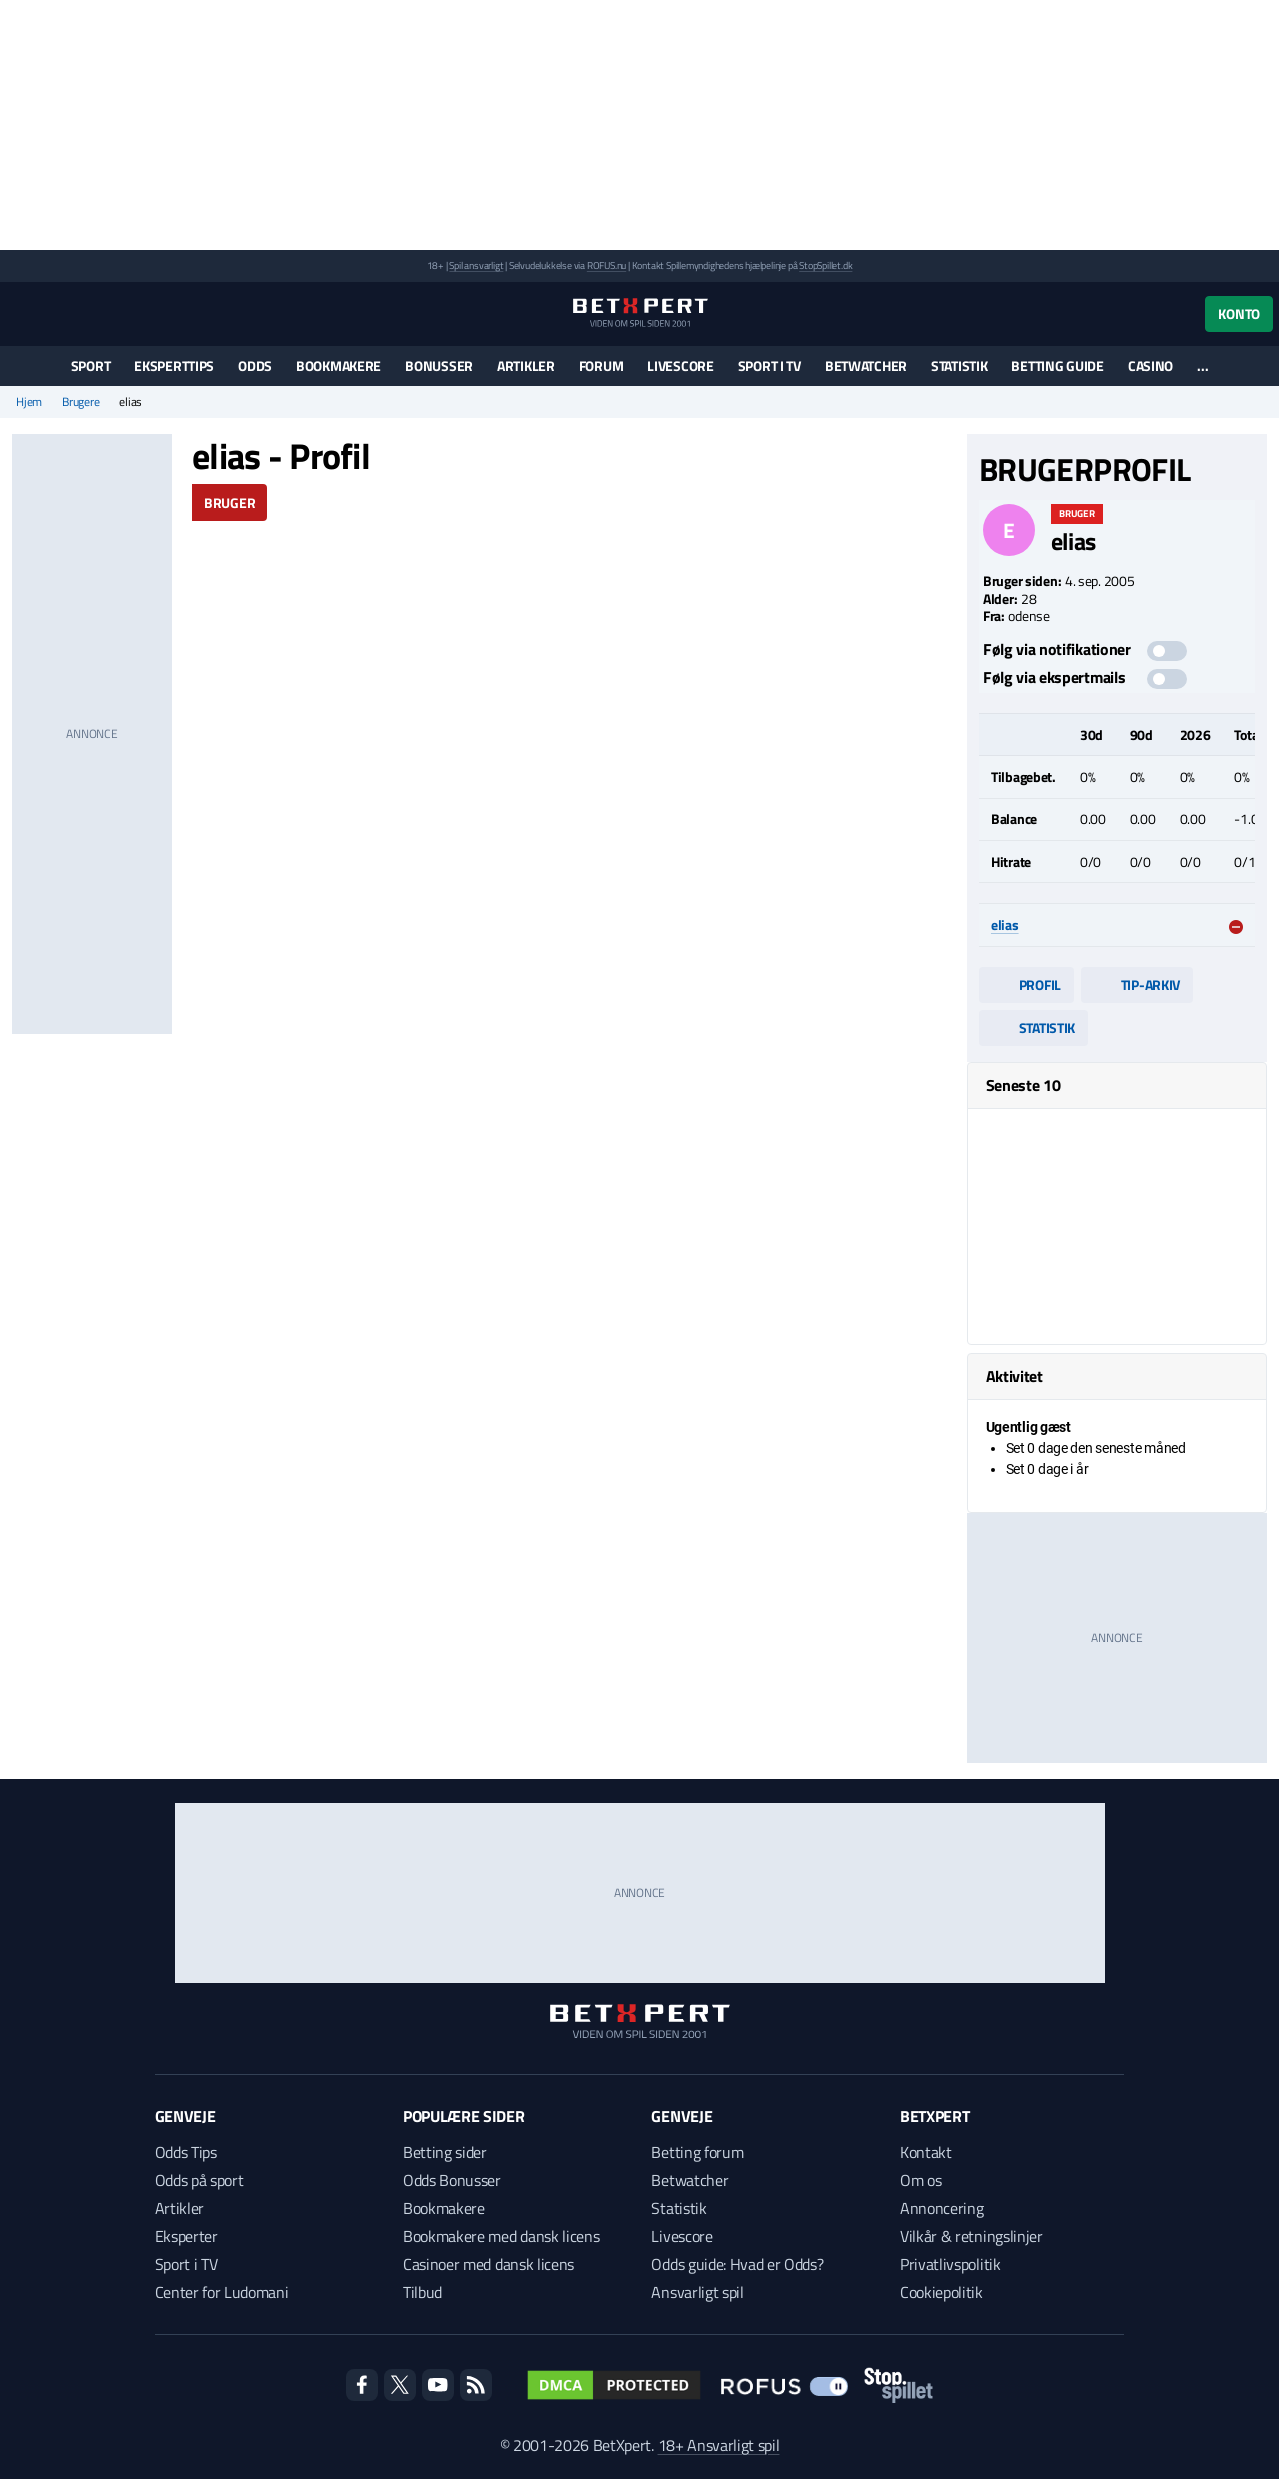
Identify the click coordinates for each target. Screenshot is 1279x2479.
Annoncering (941, 2208)
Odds (255, 365)
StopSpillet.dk (825, 265)
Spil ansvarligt (476, 265)
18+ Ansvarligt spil (719, 2445)
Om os (920, 2180)
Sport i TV (769, 365)
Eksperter (186, 2236)
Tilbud (422, 2292)
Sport (91, 365)
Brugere (80, 402)
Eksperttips (174, 365)
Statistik (959, 365)
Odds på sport (199, 2180)
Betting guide (1057, 365)
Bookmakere (338, 365)
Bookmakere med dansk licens (501, 2236)
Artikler (526, 365)
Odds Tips (186, 2152)
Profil (1026, 984)
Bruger (229, 502)
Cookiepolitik (941, 2292)
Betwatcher (866, 365)
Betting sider (445, 2152)
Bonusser (439, 365)
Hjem (29, 402)
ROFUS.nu (606, 265)
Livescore (680, 365)
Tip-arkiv (1137, 984)
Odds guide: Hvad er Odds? (737, 2264)
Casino (1150, 365)
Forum (601, 365)
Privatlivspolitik (950, 2264)
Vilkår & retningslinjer (971, 2236)
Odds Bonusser (452, 2180)
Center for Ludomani (222, 2292)
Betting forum (697, 2152)
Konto (1239, 313)
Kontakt (926, 2152)
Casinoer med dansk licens (488, 2264)
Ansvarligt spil (697, 2292)
